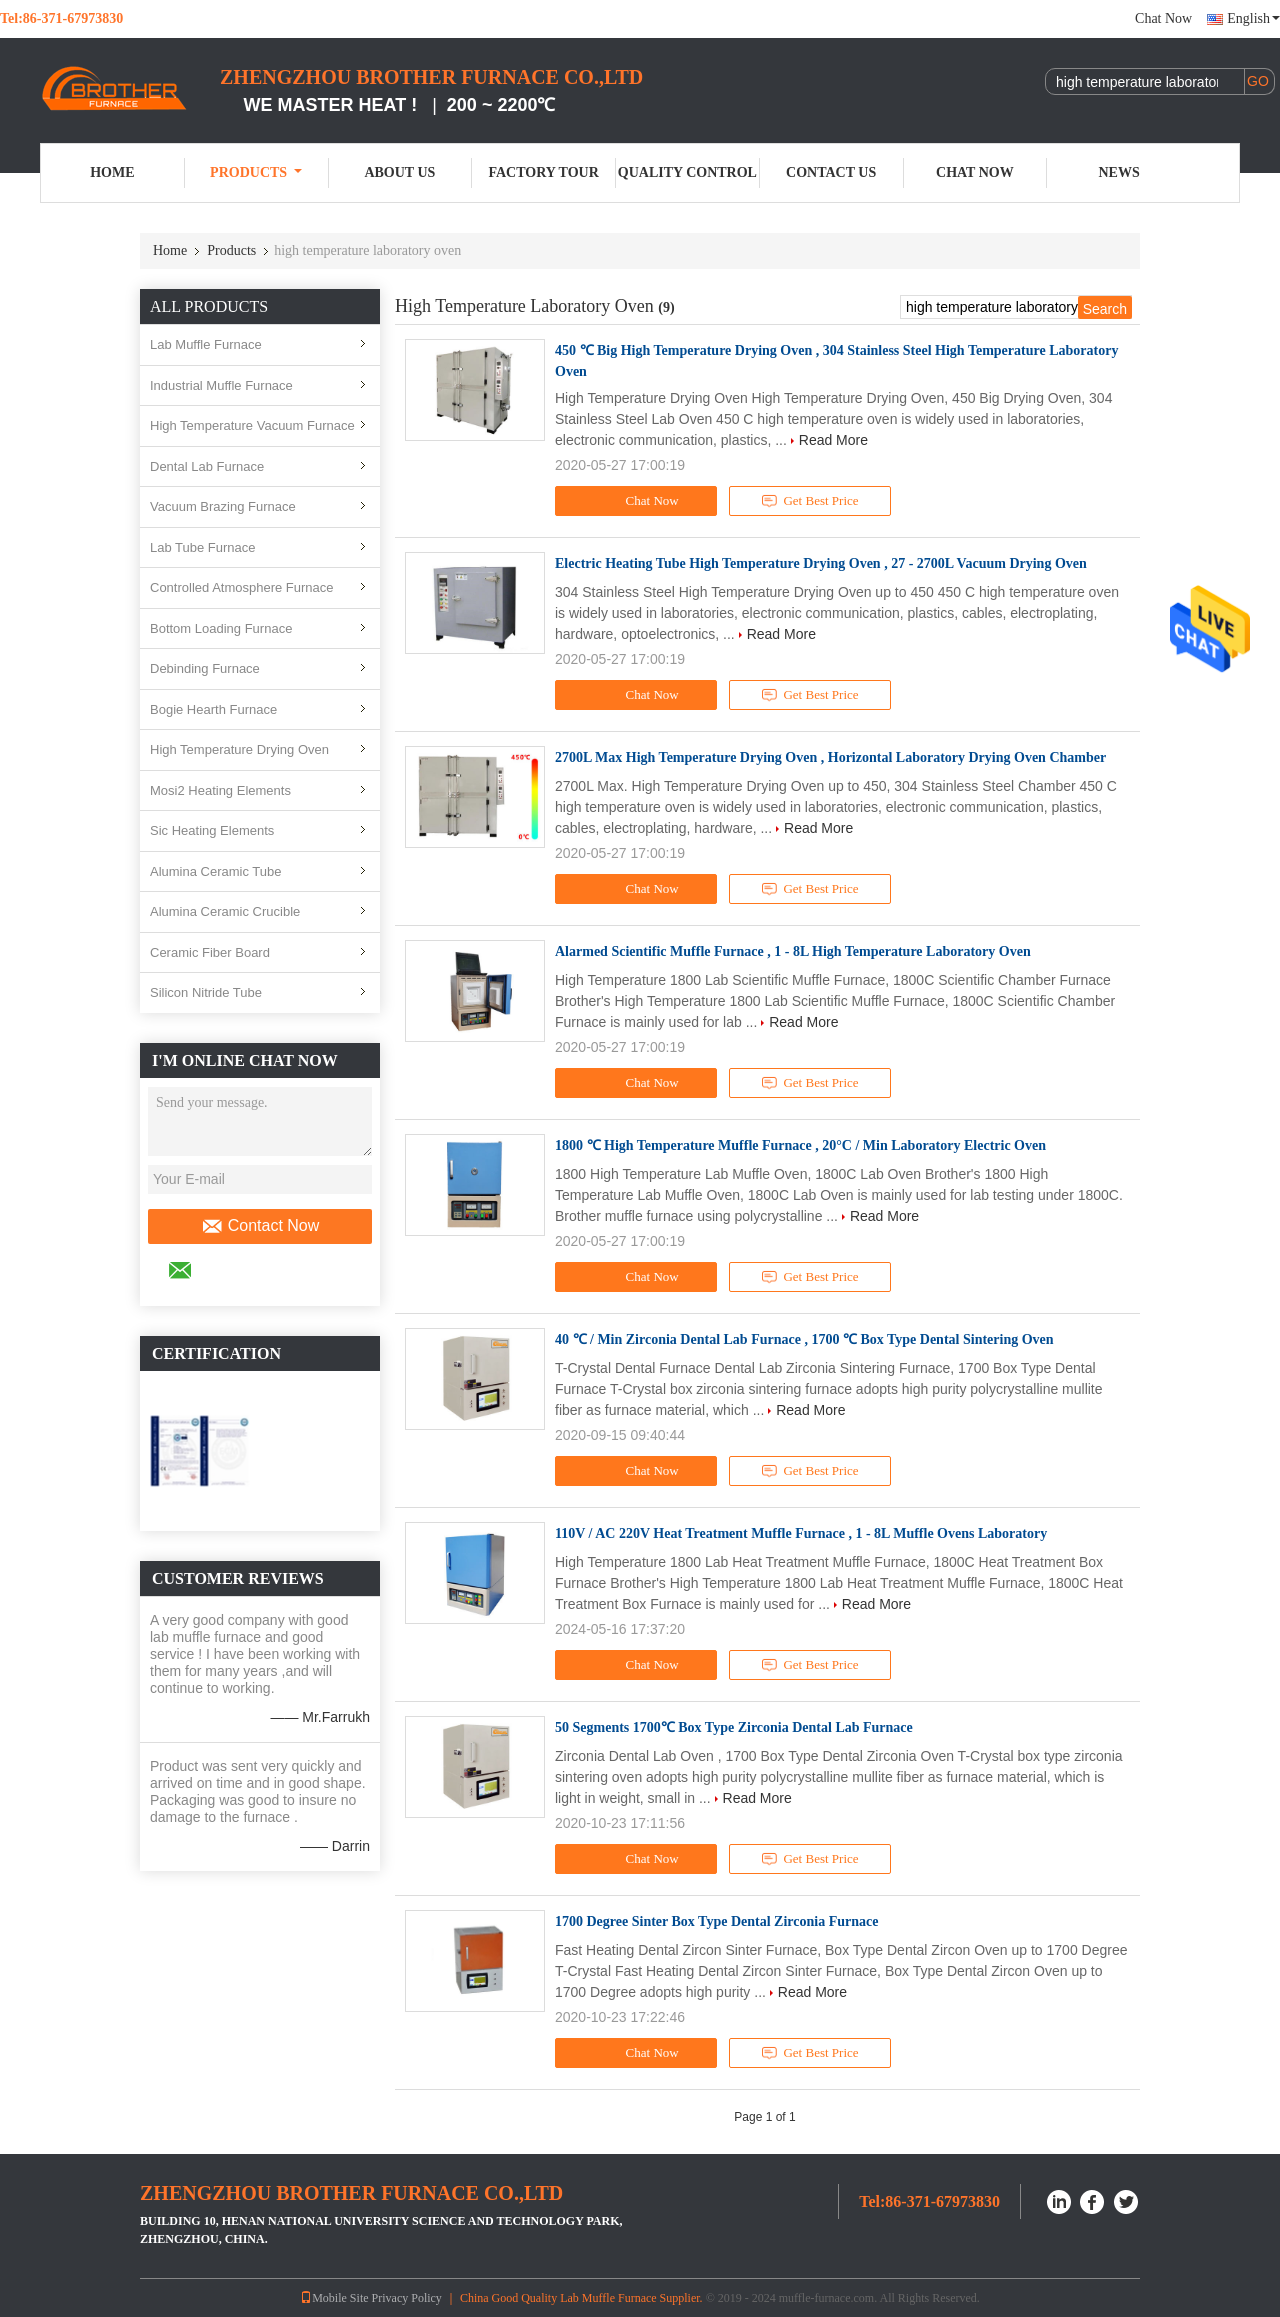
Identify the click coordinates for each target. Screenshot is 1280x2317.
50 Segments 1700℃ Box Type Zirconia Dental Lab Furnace (734, 1727)
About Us (399, 172)
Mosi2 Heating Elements (220, 790)
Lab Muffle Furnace (206, 344)
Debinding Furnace (205, 668)
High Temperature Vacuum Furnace (252, 425)
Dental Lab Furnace (207, 466)
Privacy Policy (407, 2298)
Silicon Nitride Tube (206, 992)
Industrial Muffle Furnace (221, 385)
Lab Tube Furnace (203, 547)
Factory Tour (543, 172)
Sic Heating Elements (212, 830)
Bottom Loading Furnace (221, 628)
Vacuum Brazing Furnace (223, 506)
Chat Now (1163, 18)
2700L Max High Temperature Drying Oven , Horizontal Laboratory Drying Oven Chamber (830, 757)
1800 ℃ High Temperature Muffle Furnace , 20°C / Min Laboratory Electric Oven (800, 1145)
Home (112, 172)
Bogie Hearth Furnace (213, 709)
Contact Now (260, 1226)
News (1119, 172)
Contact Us (831, 172)
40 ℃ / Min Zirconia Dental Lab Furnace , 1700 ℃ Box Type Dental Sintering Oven (804, 1339)
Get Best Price (810, 501)
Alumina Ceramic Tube (216, 871)
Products (256, 172)
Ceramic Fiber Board (210, 952)
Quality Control (687, 172)
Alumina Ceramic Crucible (225, 911)
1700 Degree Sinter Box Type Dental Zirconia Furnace (716, 1921)
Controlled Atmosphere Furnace (242, 587)
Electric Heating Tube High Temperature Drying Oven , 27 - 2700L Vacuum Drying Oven (821, 563)
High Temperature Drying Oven (239, 749)
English (1253, 18)
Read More (833, 440)
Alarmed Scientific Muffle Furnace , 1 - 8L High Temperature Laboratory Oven (793, 951)
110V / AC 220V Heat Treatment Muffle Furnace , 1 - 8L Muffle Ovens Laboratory (801, 1533)
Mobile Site (334, 2298)
